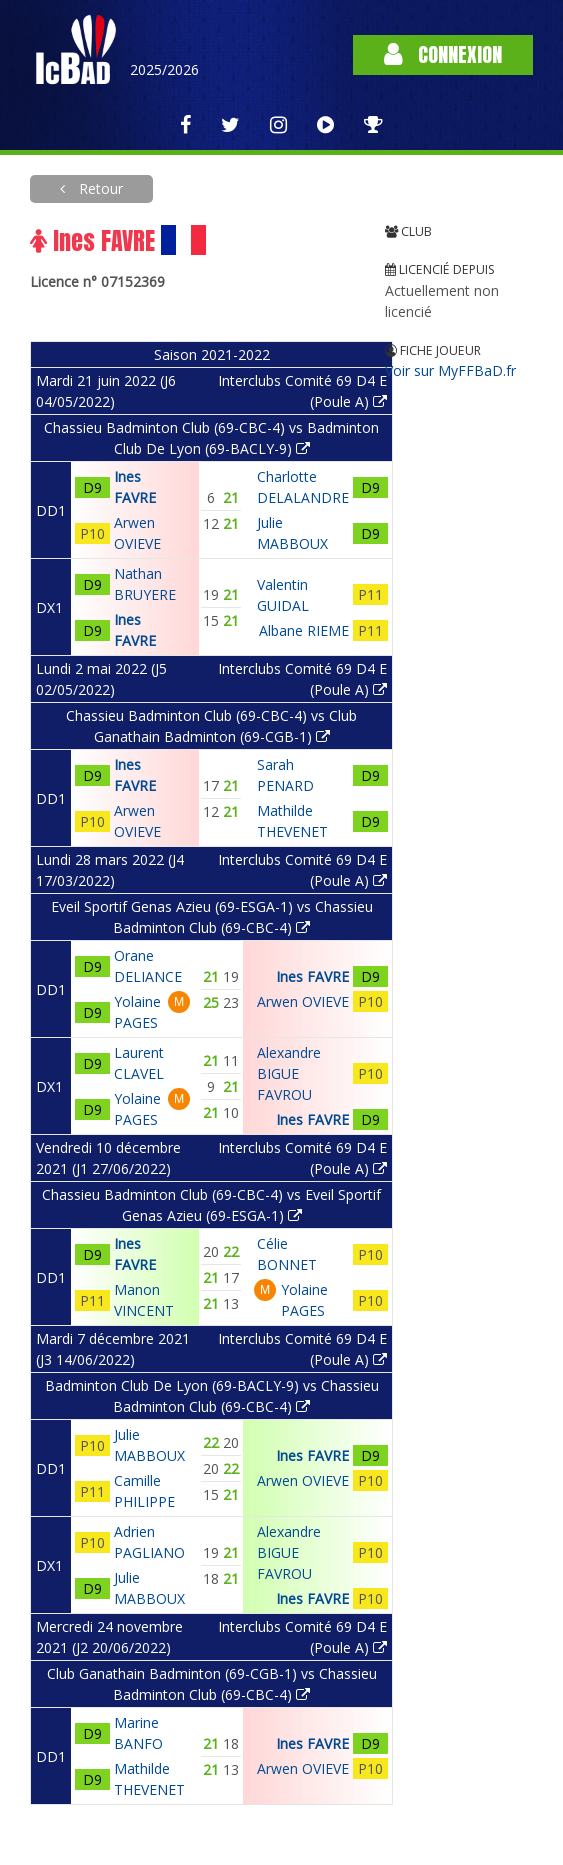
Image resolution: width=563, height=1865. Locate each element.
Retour (99, 188)
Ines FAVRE (312, 976)
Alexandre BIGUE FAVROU (289, 1073)
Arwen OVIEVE (303, 1001)
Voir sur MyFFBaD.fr (450, 370)
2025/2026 (164, 69)
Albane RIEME (304, 630)
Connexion (443, 54)
